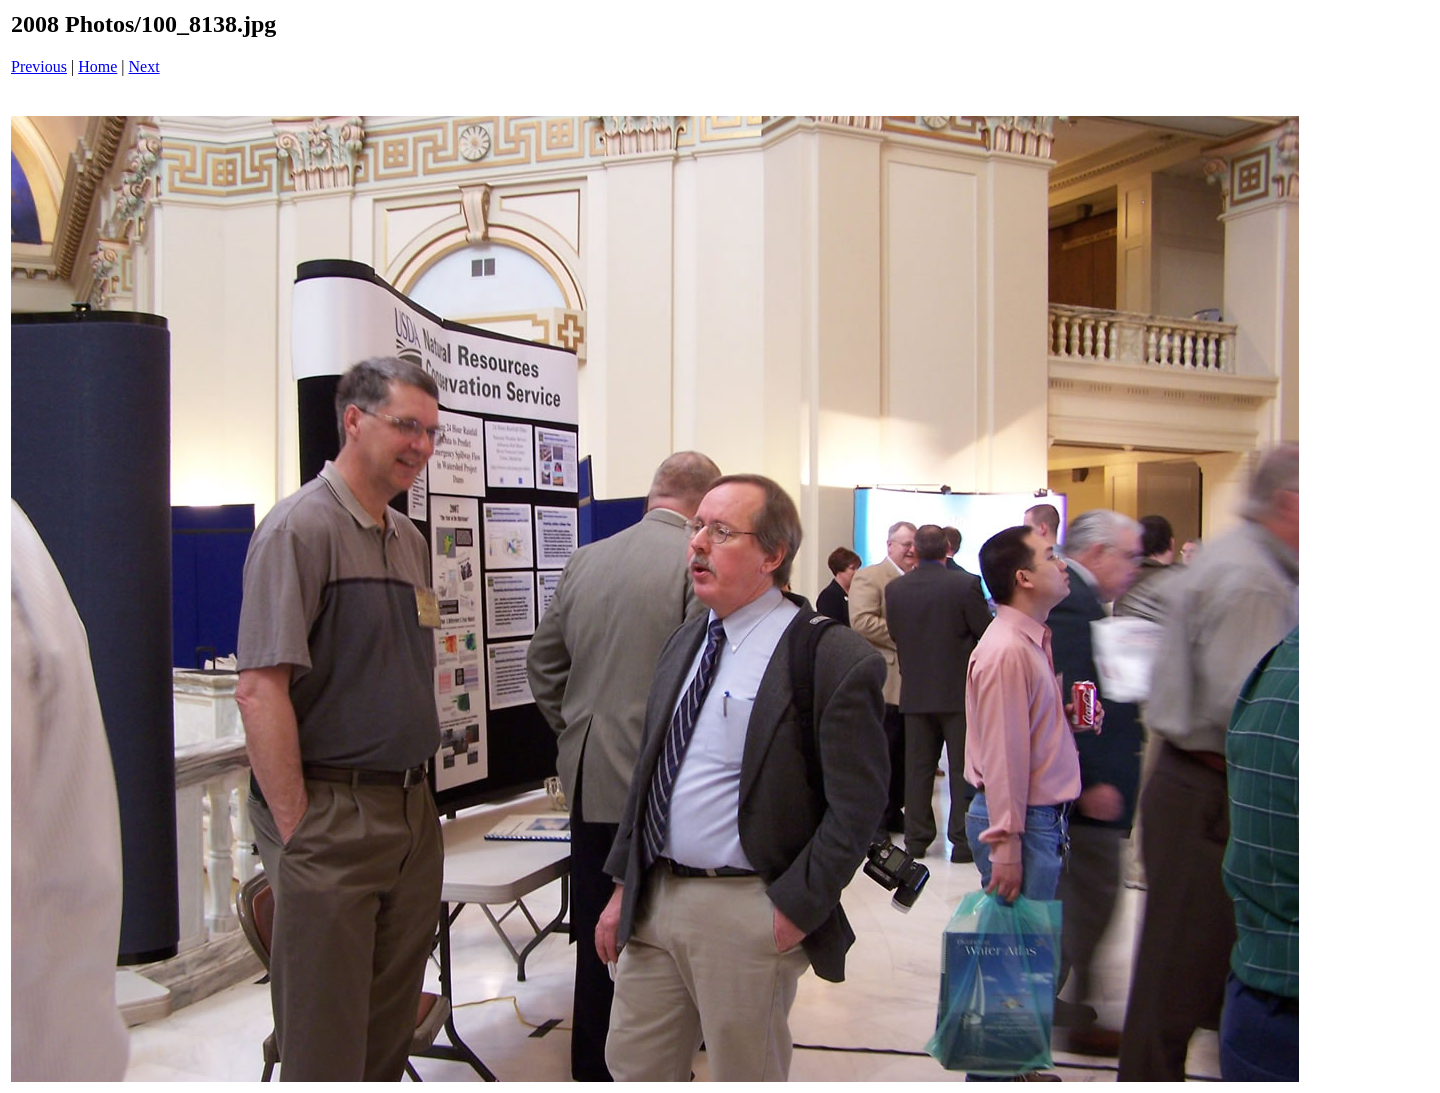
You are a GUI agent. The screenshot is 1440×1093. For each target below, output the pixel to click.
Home (97, 66)
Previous (39, 66)
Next (144, 66)
